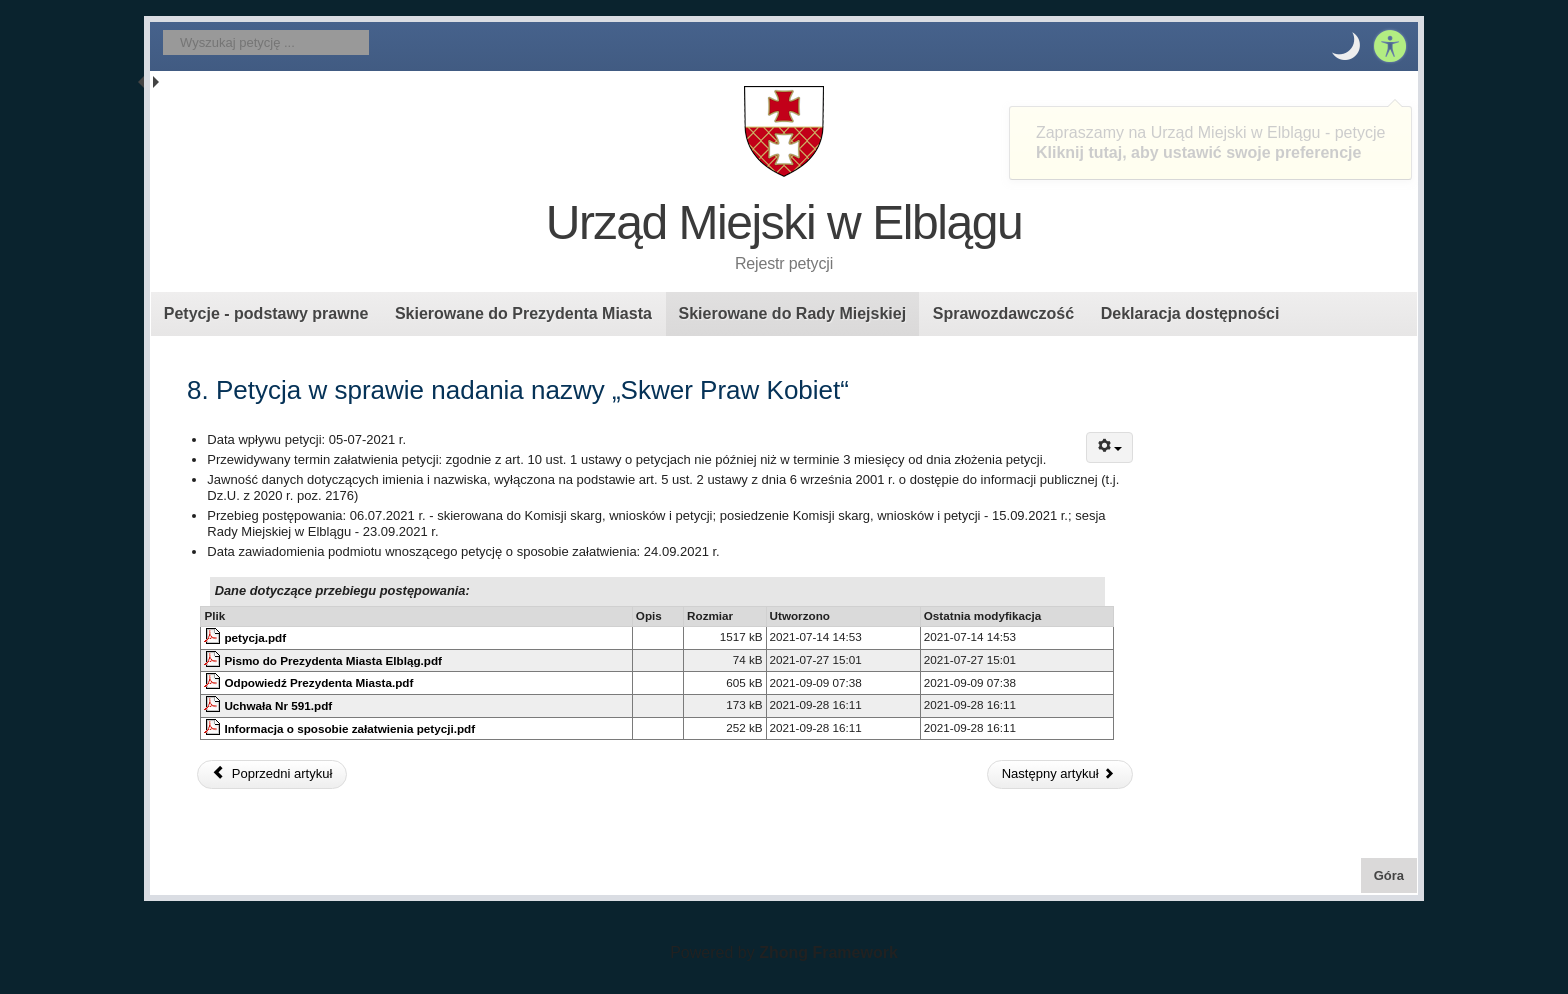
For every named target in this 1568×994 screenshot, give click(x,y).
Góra (1395, 874)
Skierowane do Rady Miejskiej (792, 313)
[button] (1346, 46)
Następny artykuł (1058, 773)
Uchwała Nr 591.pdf (278, 705)
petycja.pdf (255, 637)
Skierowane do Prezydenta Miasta (523, 313)
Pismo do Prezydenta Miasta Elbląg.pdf (333, 660)
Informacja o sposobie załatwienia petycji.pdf (349, 728)
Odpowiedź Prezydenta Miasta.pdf (318, 682)
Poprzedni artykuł (272, 773)
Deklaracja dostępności (1190, 313)
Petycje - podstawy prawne (266, 313)
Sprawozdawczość (1003, 313)
